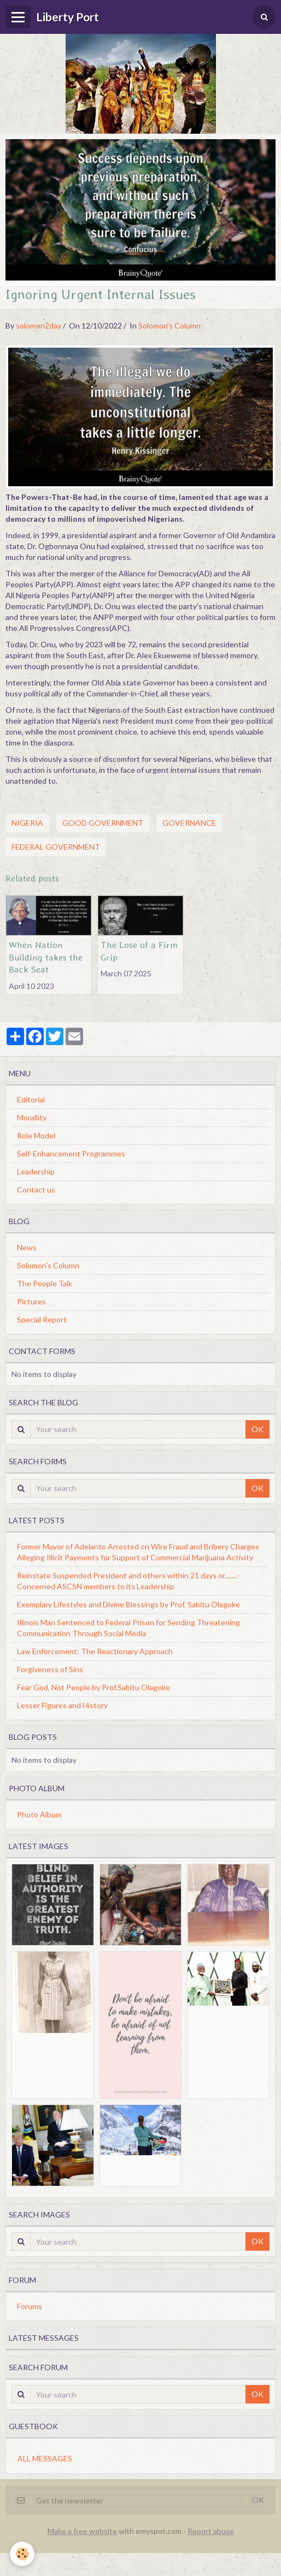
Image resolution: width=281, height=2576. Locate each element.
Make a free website (82, 2531)
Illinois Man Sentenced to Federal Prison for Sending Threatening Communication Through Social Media (128, 1628)
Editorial (31, 1099)
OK (257, 1429)
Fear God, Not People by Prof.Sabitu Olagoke (93, 1687)
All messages (44, 2458)
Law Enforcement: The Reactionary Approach (95, 1651)
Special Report (42, 1319)
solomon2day (38, 325)
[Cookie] (22, 2554)
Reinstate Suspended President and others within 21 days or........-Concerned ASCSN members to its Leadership (128, 1581)
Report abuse (211, 2531)
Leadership (36, 1171)
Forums (29, 2306)
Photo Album (39, 1814)
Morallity (31, 1117)
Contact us (36, 1189)
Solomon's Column (169, 325)
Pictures (31, 1301)
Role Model (36, 1135)
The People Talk (44, 1283)
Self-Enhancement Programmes (71, 1153)
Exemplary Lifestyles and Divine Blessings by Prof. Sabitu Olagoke (128, 1604)
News (27, 1247)
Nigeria (27, 822)
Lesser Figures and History (62, 1705)
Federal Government (55, 846)
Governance (189, 822)
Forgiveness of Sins (50, 1669)
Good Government (102, 822)
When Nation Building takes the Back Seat (46, 957)
